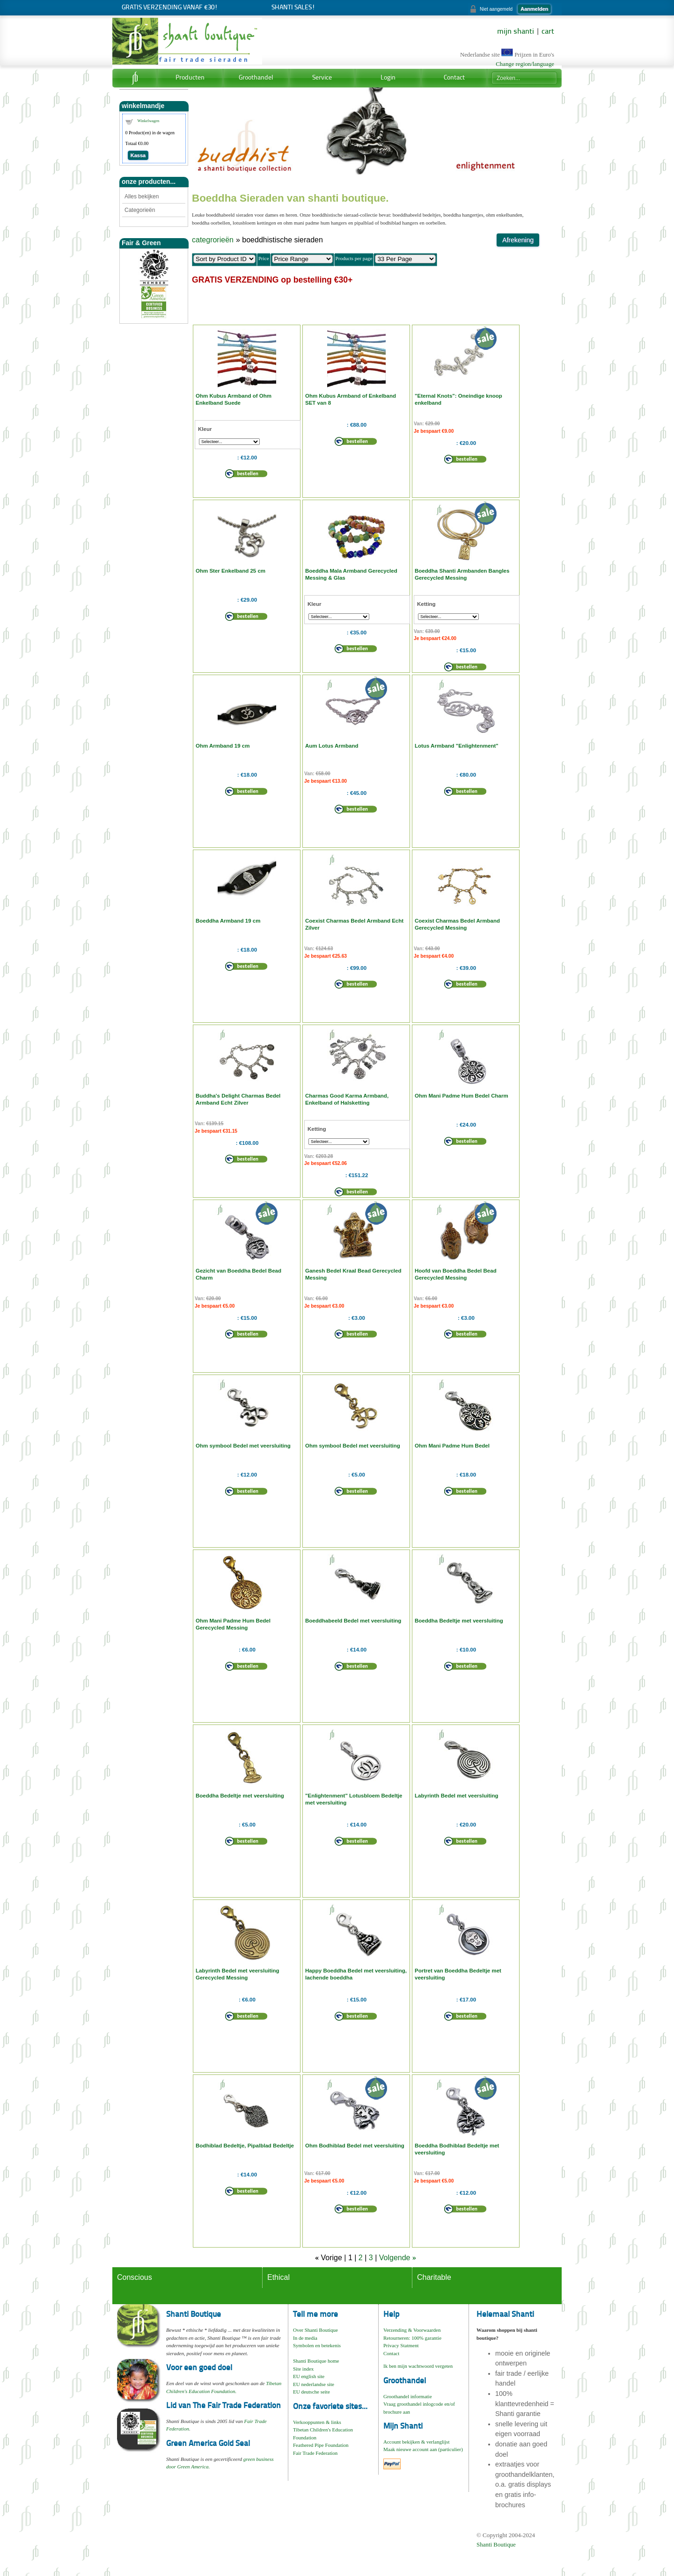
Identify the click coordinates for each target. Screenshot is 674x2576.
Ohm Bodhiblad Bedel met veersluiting (354, 2145)
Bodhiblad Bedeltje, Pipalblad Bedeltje (245, 2145)
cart (548, 32)
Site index (303, 2369)
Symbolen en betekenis (317, 2345)
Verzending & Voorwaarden (411, 2330)
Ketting (426, 604)
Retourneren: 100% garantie (412, 2338)
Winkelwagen (149, 120)
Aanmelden (534, 9)
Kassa (138, 155)
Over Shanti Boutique (315, 2330)
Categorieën (140, 210)
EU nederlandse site (313, 2384)
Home (134, 78)
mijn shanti (515, 32)
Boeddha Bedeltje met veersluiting (459, 1620)
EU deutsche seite (311, 2391)
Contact (454, 77)
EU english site (308, 2376)
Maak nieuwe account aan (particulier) (423, 2449)
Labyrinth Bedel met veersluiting (456, 1795)
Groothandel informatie (407, 2396)
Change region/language (525, 64)
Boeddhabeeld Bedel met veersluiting (353, 1620)
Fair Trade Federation (315, 2453)
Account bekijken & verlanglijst (416, 2442)
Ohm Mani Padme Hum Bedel (452, 1445)
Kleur (205, 429)
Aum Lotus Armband (331, 746)
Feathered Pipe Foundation (321, 2445)
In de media (305, 2338)
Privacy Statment (400, 2345)
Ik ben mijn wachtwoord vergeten (418, 2366)
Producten (190, 77)
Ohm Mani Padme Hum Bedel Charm (461, 1096)
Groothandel (256, 77)
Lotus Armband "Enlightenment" (456, 746)
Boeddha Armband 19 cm (228, 921)
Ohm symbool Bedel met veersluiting (243, 1445)
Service (322, 77)
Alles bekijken (142, 196)
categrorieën (213, 240)
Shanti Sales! (293, 7)
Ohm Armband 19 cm (222, 746)
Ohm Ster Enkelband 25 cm (230, 571)
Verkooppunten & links (317, 2422)
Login (388, 77)
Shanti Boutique (496, 2544)
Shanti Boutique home (316, 2361)
